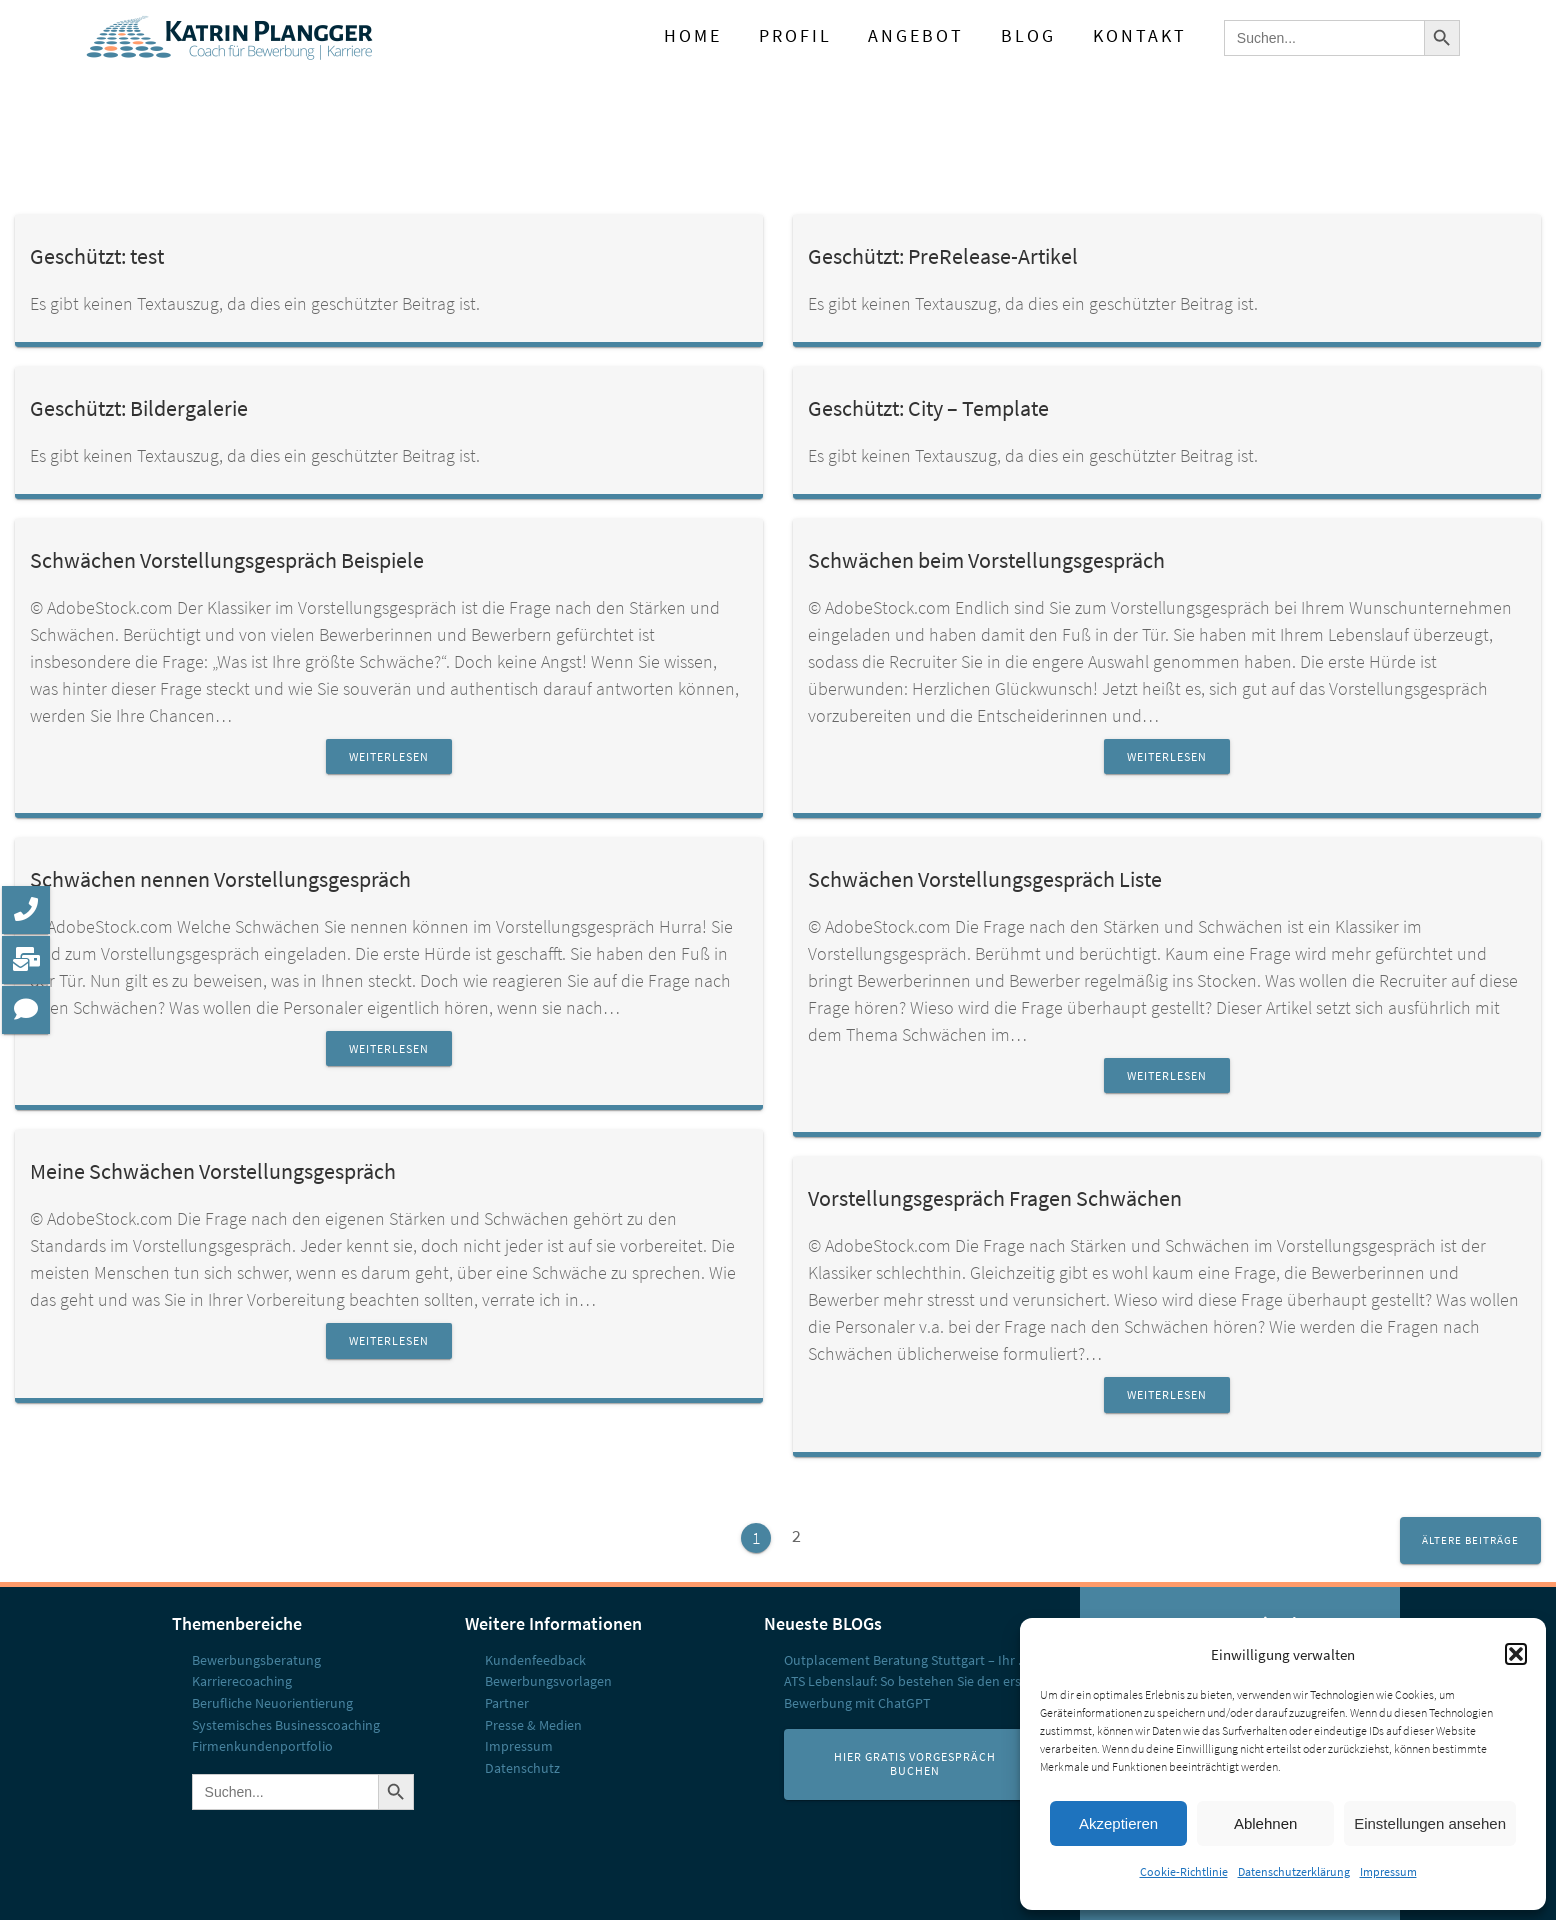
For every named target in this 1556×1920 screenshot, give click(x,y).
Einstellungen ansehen (1430, 1823)
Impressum (1388, 1871)
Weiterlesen (389, 756)
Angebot (916, 36)
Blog (1028, 36)
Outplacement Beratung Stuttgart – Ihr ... (905, 1660)
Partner (507, 1703)
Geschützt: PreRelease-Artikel (943, 256)
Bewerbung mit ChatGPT (857, 1703)
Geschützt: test (97, 256)
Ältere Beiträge (1470, 1540)
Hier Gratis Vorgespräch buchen (915, 1764)
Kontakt (1140, 36)
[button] (1516, 1654)
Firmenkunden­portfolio (262, 1746)
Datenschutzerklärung (1294, 1871)
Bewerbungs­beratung (256, 1660)
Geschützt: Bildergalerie (139, 408)
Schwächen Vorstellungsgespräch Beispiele (227, 560)
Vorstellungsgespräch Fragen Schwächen (995, 1198)
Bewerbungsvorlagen (548, 1681)
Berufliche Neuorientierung (272, 1703)
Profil (795, 36)
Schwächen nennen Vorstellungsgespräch (220, 879)
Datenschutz (522, 1768)
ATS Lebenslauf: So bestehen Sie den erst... (909, 1681)
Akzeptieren (1118, 1823)
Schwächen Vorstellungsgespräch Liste (985, 879)
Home (693, 36)
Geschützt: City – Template (928, 408)
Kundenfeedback (535, 1660)
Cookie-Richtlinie (1184, 1871)
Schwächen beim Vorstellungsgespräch (986, 560)
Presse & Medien (533, 1725)
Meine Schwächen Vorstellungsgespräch (213, 1171)
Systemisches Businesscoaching (286, 1725)
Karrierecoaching (242, 1681)
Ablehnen (1265, 1823)
